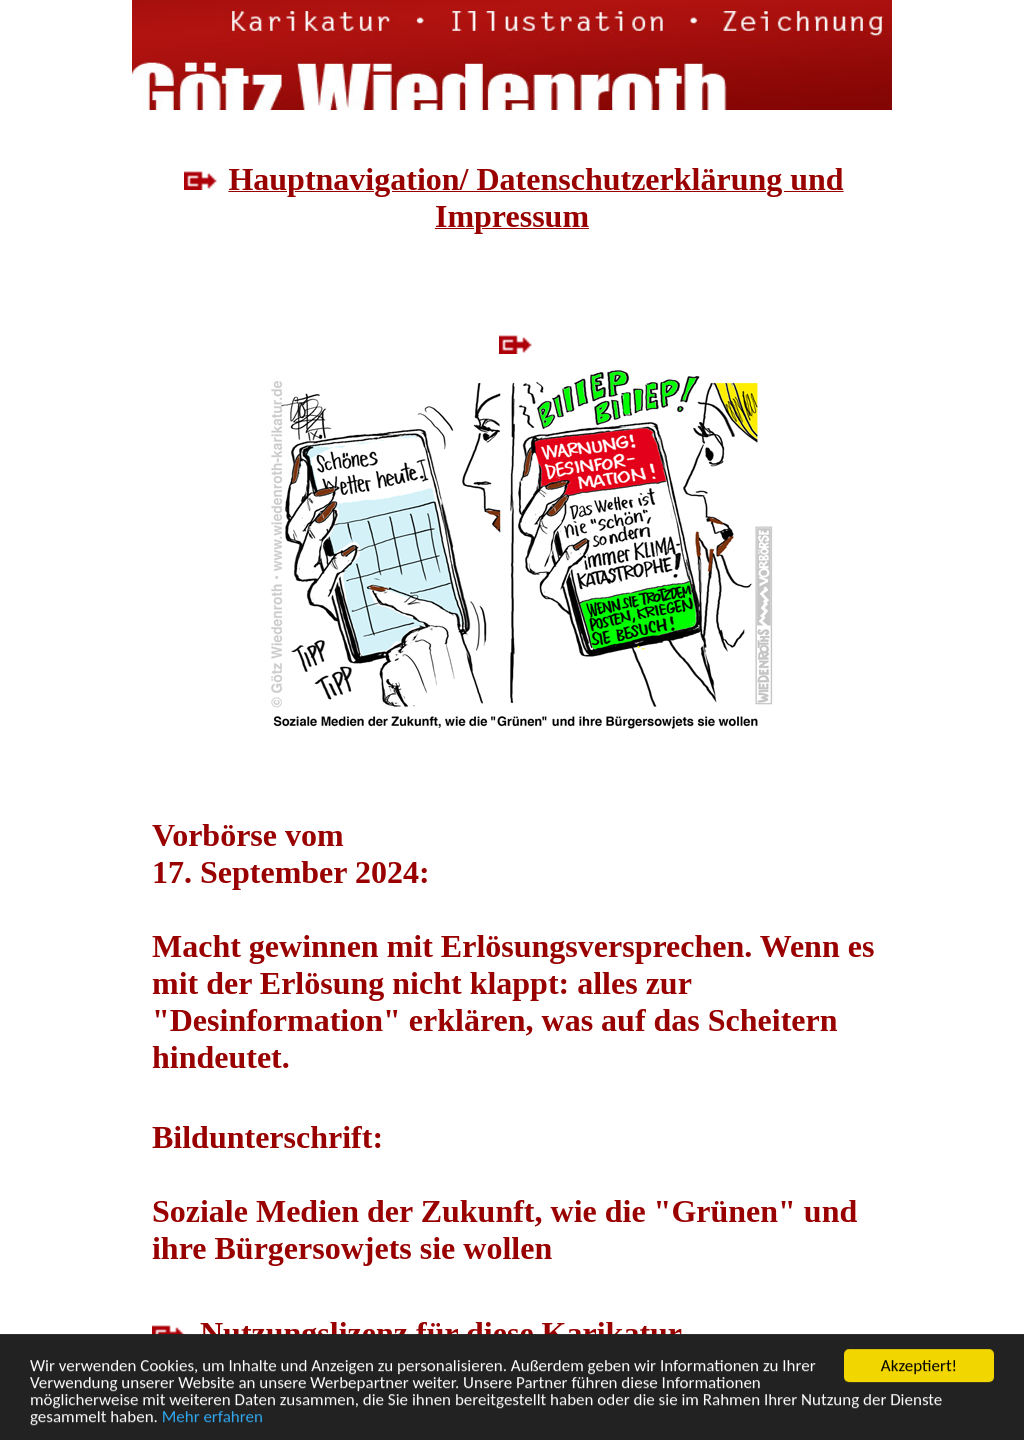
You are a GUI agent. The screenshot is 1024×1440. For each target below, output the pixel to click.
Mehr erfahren (212, 1417)
